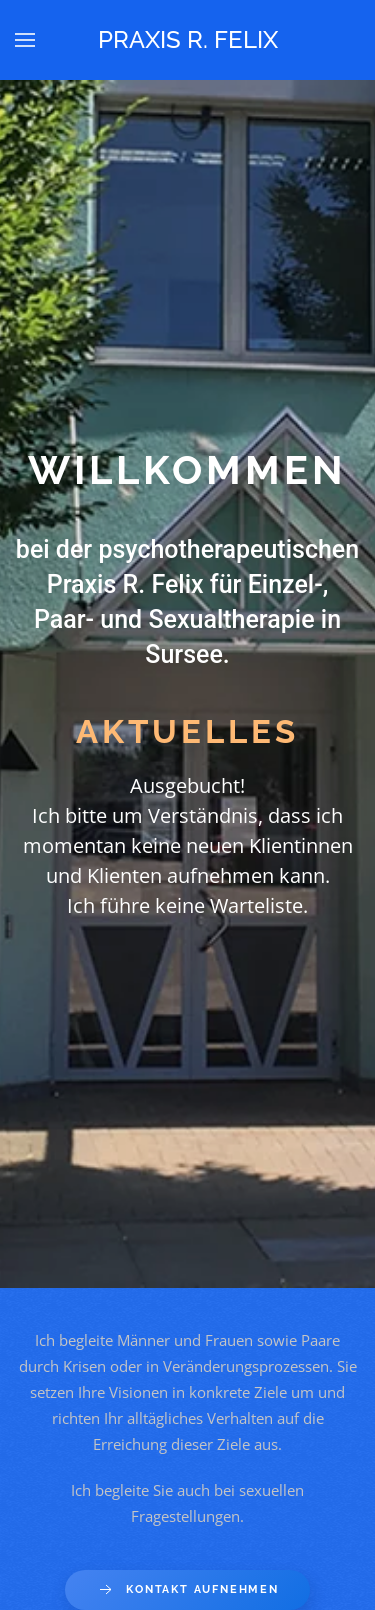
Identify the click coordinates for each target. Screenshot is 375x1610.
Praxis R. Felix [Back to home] (188, 39)
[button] (25, 40)
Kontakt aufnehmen (187, 1590)
